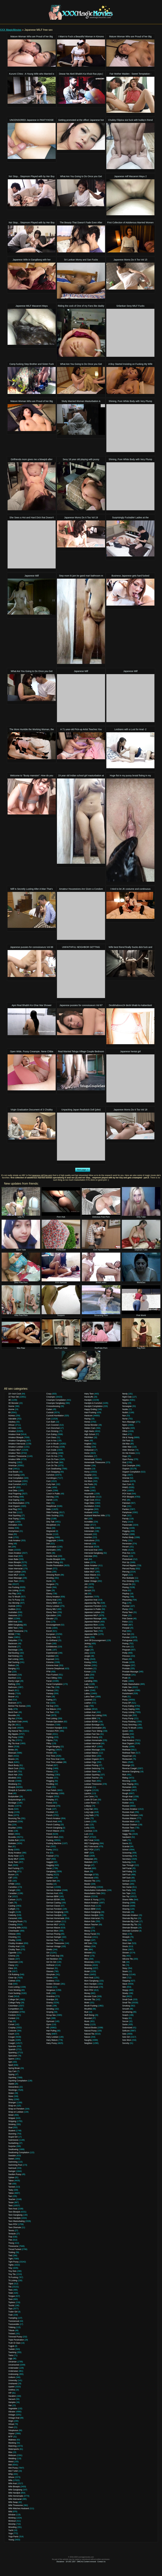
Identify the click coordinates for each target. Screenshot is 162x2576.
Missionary (89, 1962)
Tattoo (11, 2193)
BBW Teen (13, 1628)
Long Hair (88, 1809)
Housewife (89, 1494)
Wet (10, 2465)
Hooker (87, 1465)
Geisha (49, 1884)
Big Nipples (13, 1734)
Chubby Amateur (15, 1943)
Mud (86, 2012)
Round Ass (127, 1800)
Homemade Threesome (94, 1462)
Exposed (50, 1659)
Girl (47, 1953)
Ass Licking (13, 1590)
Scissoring (126, 1853)
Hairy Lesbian (52, 2037)
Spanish (11, 2049)
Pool (124, 1631)
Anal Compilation (15, 1478)
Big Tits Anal (13, 1743)
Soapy (125, 2018)
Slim (124, 1987)
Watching (12, 2446)
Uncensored (13, 2365)
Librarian (88, 1787)
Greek (49, 2006)
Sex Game (127, 1887)
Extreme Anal (52, 1665)
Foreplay (50, 1800)
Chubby (11, 1940)
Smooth (125, 2009)
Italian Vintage (90, 1581)
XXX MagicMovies (10, 29)
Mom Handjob (90, 1984)
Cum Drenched (53, 1428)
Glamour (50, 1968)
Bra (10, 1824)
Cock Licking (14, 1987)
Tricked (11, 2333)
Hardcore (88, 1415)
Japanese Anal (90, 1600)
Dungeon (50, 1584)
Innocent (88, 1534)
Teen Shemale (14, 2227)
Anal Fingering (14, 1494)
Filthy (48, 1743)
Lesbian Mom (90, 1756)
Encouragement (53, 1625)
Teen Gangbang (15, 2215)
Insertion (88, 1537)
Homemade (89, 1459)
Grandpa (50, 1999)
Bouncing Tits (14, 1818)
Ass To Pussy (14, 1600)
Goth (48, 1993)
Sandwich (126, 1837)
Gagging (50, 1865)
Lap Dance (89, 1687)
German (49, 1887)
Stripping (12, 2121)
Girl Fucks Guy (52, 1956)
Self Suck (126, 1878)
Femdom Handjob (54, 1728)
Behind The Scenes (17, 1706)
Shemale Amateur (130, 1915)
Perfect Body (128, 1537)
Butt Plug (12, 1871)
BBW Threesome (15, 1631)
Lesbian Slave (90, 1771)
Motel (86, 2002)
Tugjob (11, 2346)
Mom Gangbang (91, 1981)
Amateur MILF (14, 1450)
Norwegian (127, 1406)
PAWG (125, 1487)
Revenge (126, 1765)
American (12, 1465)
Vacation (12, 2396)
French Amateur (53, 1818)
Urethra (11, 2390)
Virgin (10, 2421)
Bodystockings (14, 1800)
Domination (51, 1547)
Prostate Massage (130, 1671)
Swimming (12, 2162)
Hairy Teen (89, 1394)
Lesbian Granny (91, 1737)
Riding (125, 1778)
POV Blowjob (128, 1497)
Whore (11, 2477)
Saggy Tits (127, 1834)
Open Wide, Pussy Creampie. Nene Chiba (31, 1051)
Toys (10, 2308)
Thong (11, 2243)
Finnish (49, 1753)
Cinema (11, 1956)
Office (124, 1431)
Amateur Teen (14, 1453)
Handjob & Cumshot (93, 1403)
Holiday (87, 1447)
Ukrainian (12, 2362)
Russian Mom (128, 1821)
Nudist (125, 1412)
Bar (10, 1671)
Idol (85, 1518)
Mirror (86, 1956)
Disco (48, 1528)
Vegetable (12, 2408)
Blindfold (12, 1778)
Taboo (11, 2180)
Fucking (49, 1840)
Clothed (11, 1981)
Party (124, 1522)
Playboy (125, 1593)
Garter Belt (51, 1881)
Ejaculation (51, 1615)
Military (87, 1946)
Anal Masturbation (16, 1503)
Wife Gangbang (15, 2490)
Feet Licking (51, 1718)
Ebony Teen (51, 1612)
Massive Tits (89, 1881)
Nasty (86, 2024)
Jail (85, 1593)
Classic (11, 1959)
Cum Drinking (52, 1431)
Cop (10, 2021)
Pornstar (126, 1637)
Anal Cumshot (14, 1484)
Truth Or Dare (14, 2343)
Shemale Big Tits (129, 1924)
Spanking (12, 2052)
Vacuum (11, 2399)
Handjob (88, 1400)
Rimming (126, 1781)
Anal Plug (12, 1509)
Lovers (87, 1821)
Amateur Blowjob (15, 1437)
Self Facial (127, 1868)
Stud (10, 2127)
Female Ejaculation (54, 1721)
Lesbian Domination (93, 1728)
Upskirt (11, 2387)
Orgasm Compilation (131, 1472)
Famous (49, 1690)
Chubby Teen (14, 1949)
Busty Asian (13, 1856)
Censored (12, 1918)
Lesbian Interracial (92, 1743)
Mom (86, 1974)
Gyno (48, 2024)
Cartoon (11, 1899)
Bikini (10, 1746)
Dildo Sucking (52, 1515)
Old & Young (127, 1437)
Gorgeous (50, 1990)
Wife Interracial (15, 2499)
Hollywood (88, 1450)
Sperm (11, 2059)
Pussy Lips (127, 1715)
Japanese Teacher (92, 1628)
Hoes (86, 1440)
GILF (48, 1859)
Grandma (50, 1996)
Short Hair (126, 1943)
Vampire (12, 2402)
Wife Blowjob (14, 2486)
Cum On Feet (52, 1462)
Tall (9, 2184)
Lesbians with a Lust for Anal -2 (130, 729)
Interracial (88, 1547)
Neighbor (88, 2043)
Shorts (125, 1946)
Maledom (88, 1862)
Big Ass (11, 1718)
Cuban (49, 1409)
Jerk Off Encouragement (95, 1640)
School (125, 1849)
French (49, 1815)
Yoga (10, 2533)
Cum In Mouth (52, 1444)
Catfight (11, 1909)
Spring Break (14, 2068)
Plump (125, 1609)
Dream (49, 1568)
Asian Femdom (15, 1565)
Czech (49, 1490)
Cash (10, 1903)
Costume (12, 2031)
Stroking (12, 2124)
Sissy (124, 1968)
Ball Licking (13, 1659)
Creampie (50, 1397)
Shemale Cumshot (130, 1931)
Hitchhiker (88, 1437)
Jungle (87, 1656)
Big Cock (12, 1728)
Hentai (87, 1422)
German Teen (52, 1940)
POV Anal (126, 1494)
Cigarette (12, 1953)
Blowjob (11, 1787)
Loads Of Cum (90, 1800)
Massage (88, 1874)
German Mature (53, 1928)
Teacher (11, 2199)
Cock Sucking (14, 1993)
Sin (123, 1965)
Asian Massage (15, 1578)
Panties (125, 1509)
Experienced (51, 1653)
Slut (124, 1996)
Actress (11, 1415)
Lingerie (87, 1790)
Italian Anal (89, 1568)
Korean (87, 1671)
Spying (11, 2074)
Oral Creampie (128, 1465)
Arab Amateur (14, 1540)
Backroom (12, 1643)
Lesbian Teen (90, 1781)
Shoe (124, 1934)
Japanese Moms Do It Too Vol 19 (81, 517)
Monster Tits (89, 1999)
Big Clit (11, 1725)
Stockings (12, 2090)
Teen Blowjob (14, 2212)
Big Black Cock (15, 1721)
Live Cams (89, 1796)
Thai (10, 2237)
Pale (124, 1506)
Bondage (12, 1803)
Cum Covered (52, 1425)
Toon (10, 2299)
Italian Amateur (90, 1565)
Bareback (12, 1675)
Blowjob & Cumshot (17, 1790)
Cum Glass (51, 1437)
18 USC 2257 (71, 2562)
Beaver (11, 1696)
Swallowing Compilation (18, 2152)
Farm (48, 1696)
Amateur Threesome (17, 1456)
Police (125, 1622)
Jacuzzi (87, 1590)
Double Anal (51, 1556)
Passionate (127, 1525)
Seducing (126, 1862)
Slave (124, 1984)
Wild (10, 2511)
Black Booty (13, 1765)
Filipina (49, 1740)
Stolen (11, 2093)
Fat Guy (49, 1706)
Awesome (12, 1615)
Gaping (49, 1874)
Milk (86, 1949)
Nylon (124, 1425)
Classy (11, 1965)
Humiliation (89, 1506)
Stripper (11, 2118)
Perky (124, 1540)
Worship (12, 2524)
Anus (10, 1534)
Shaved (125, 1906)
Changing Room (15, 1921)
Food (48, 1787)
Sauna (125, 1843)
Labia (86, 1675)
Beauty (11, 1693)
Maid (86, 1856)
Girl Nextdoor (52, 1959)
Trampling (12, 2318)
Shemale (126, 1912)
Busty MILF (13, 1859)
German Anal (52, 1893)
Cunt (48, 1481)
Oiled (124, 1434)
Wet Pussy (13, 2468)
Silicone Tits (127, 1959)
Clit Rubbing (13, 1974)
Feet (48, 1715)
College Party (14, 2002)
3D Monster (13, 1403)
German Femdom (54, 1909)
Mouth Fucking (90, 2006)
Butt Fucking (13, 1868)
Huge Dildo (89, 1503)
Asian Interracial (15, 1568)
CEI (10, 1881)
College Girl (13, 1999)
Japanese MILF (91, 1615)
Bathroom (12, 1687)
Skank (125, 1971)
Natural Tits (89, 2034)
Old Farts (126, 1440)
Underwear (13, 2371)
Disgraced (50, 1531)
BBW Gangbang (15, 1625)
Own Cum (126, 1484)
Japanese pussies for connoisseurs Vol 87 (81, 1005)
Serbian (125, 1884)
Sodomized (127, 2027)
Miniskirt (88, 1953)
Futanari (50, 1856)
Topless (11, 2302)
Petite (124, 1550)
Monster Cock (90, 1996)
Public (125, 1681)
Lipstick (87, 1793)
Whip (10, 2474)
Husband (88, 1512)
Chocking (12, 1937)
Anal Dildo (12, 1490)
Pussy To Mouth (129, 1728)
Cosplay (11, 2027)
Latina (87, 1693)
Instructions (89, 1540)
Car (10, 1896)
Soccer (125, 2021)
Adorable (12, 1419)
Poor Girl (126, 1634)
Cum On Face (52, 1459)
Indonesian (89, 1531)
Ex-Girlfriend (51, 1640)
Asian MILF (13, 1575)
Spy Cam (12, 2071)
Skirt (124, 1977)
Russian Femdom (130, 1815)
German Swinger (53, 1937)
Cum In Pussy (52, 1447)
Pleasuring (127, 1600)
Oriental (125, 1478)
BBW (10, 1618)
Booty (11, 1812)
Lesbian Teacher (91, 1778)
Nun (124, 1415)
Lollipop (87, 1806)
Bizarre (11, 1759)
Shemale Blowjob (130, 1928)
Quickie (125, 1734)
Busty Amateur (14, 1853)
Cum (48, 1419)
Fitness (49, 1771)
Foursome (50, 1806)
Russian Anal (128, 1812)
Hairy (48, 2034)
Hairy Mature (52, 2040)
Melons (87, 1928)
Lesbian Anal (90, 1712)
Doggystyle (51, 1540)
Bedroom (12, 1703)
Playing (125, 1597)
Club (10, 1984)
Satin (124, 1840)
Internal (87, 1543)
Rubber (125, 1803)
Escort (49, 1631)
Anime (11, 1528)
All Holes (12, 1428)
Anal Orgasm (14, 1506)
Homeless (88, 1456)
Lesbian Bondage (92, 1725)
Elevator (50, 1618)
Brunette (12, 1837)
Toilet (10, 2293)
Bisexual (12, 1753)
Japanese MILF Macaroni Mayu (31, 306)
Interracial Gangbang (93, 1553)
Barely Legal (13, 1681)
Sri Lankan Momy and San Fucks (81, 259)
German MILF (52, 1924)
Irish (86, 1559)
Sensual (125, 1881)
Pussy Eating (128, 1706)
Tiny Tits (12, 2274)
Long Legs (89, 1812)
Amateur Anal (14, 1434)
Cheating (12, 1924)
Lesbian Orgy (90, 1762)
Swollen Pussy (14, 2174)
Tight (10, 2259)
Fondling (50, 1784)
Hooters (87, 1469)
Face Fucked (52, 1675)
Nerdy (125, 1394)
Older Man (127, 1447)
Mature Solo (89, 1921)
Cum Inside (51, 1450)
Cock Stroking (14, 1990)
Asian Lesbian (14, 1572)
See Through (128, 1865)
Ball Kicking (13, 1656)
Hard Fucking (90, 1412)
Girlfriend (50, 1965)
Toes (10, 2290)
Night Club (127, 1397)
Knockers (88, 1668)
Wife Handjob (14, 2493)
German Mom (52, 1931)
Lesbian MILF (90, 1746)
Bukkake (12, 1843)
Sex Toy (125, 1896)
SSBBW (125, 1831)
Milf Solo (88, 1943)
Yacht (10, 2530)
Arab (10, 1537)
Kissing (87, 1662)
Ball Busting (13, 1653)
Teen (10, 2205)
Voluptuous (13, 2430)
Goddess (50, 1981)
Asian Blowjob (14, 1562)
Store (10, 2096)
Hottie (86, 1490)
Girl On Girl (51, 1962)
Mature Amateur (91, 1903)
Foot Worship (52, 1793)
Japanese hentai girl (130, 1051)
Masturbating (90, 1887)
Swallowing (13, 2149)
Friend (49, 1834)
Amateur (12, 1431)
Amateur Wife (14, 1459)
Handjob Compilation (93, 1406)
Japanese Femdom (92, 1606)
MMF (86, 1853)
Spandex (12, 2046)
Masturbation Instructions (95, 1890)
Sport (10, 2065)
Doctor (49, 1534)
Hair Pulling (51, 2031)
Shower (125, 1953)
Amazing (12, 1462)
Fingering (50, 1750)
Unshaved (12, 2383)
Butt (10, 1865)
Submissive (13, 2140)
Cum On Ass (51, 1456)
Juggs (87, 1650)
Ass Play (12, 1593)
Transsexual (13, 2321)
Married (87, 1868)
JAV (86, 1584)
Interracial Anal (90, 1550)
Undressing (13, 2374)
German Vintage (53, 1946)
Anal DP (12, 1487)
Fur (47, 1853)
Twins (11, 2355)
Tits (10, 2287)
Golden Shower (53, 1984)
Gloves (49, 1977)
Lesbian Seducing (92, 1768)
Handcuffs (88, 1397)
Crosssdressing (53, 1406)
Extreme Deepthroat (55, 1668)
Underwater (13, 2368)
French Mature (52, 1831)
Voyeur (11, 2433)
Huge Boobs (89, 1497)
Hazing (87, 1419)
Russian (125, 1806)
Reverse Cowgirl (129, 1768)
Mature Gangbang (92, 1912)
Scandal (125, 1846)
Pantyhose (127, 1512)
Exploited (50, 1656)
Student (11, 2130)
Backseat (12, 1647)
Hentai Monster (91, 1425)
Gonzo (49, 1987)
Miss (86, 1959)
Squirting (12, 2077)
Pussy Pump (127, 1718)
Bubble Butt (13, 1840)
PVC (124, 1500)
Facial (49, 1681)
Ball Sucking (13, 1662)
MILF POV (89, 1849)
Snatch (125, 2015)
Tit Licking (12, 2280)
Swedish (12, 2155)
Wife (10, 2480)
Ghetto (49, 1949)
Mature (87, 1896)
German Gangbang (54, 1912)
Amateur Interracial (16, 1444)
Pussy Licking (128, 1712)
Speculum (12, 2056)
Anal (10, 1469)
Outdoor (125, 1481)
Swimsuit (12, 2168)
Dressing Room (53, 1575)
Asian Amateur (14, 1553)
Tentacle (12, 2234)
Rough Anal (127, 1796)
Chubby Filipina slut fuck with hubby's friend (130, 120)
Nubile (125, 1409)
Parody (125, 1518)
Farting (49, 1700)
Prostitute (126, 1675)
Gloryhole (50, 1974)
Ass (10, 1584)
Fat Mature (51, 1709)
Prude (125, 1678)
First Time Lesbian (54, 1762)
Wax (10, 2452)
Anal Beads (13, 1472)
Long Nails (89, 1815)
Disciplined (51, 1525)
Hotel (86, 1487)
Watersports (13, 2449)
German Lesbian (53, 1921)
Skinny (125, 1974)
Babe (10, 1637)
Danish (49, 1500)
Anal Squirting (14, 1515)
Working (12, 2518)
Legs (86, 1706)
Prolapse (126, 1665)
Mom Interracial (91, 1987)
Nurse (125, 1419)
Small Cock (127, 1999)
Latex (86, 1690)
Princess (126, 1656)
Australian (12, 1612)
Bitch (10, 1756)
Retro (124, 1762)
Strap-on (12, 2106)
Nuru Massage (128, 1422)
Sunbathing (13, 2143)
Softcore (126, 2031)
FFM (48, 1671)
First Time (50, 1756)
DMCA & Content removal (86, 2562)
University (12, 2380)
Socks (125, 2024)
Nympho (126, 1428)
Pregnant (126, 1650)
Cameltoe (12, 1887)
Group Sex (51, 2015)
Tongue (11, 2296)
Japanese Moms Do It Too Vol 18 (130, 1109)
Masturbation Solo (92, 1893)
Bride (10, 1831)
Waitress (12, 2440)
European (50, 1634)
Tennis (11, 2230)
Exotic (49, 1650)
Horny (87, 1472)
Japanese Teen (91, 1631)
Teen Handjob (14, 2218)
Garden (49, 1878)
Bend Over (13, 1712)
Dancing (50, 1497)
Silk (123, 1962)
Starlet (11, 2084)
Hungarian (88, 1509)
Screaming (127, 1856)
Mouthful (88, 2009)
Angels (11, 1522)
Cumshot (50, 1475)
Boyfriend (12, 1821)
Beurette (12, 1715)
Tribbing (11, 2327)
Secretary (126, 1859)
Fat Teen (50, 1712)
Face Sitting (51, 1678)
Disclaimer (60, 2562)
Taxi (10, 2196)
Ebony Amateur (53, 1597)
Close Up (12, 1977)
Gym (48, 2018)
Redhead (126, 1750)
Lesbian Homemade (93, 1740)
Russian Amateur (129, 1809)
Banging (12, 1668)
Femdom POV (52, 1731)
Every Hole (51, 1637)
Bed (10, 1700)
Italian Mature (90, 1575)
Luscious (88, 1831)
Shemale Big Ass (129, 1918)
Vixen (10, 2427)
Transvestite (13, 2324)
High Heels (89, 1431)
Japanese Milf (32, 575)
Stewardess (13, 2087)
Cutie (48, 1487)
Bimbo (11, 1750)
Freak (48, 1809)
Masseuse (88, 1878)
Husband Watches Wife (94, 1515)
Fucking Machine (53, 1843)
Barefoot (12, 1678)
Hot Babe (88, 1478)
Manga (87, 1865)
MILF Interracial (91, 1846)
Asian (10, 1550)
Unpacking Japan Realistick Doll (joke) (81, 1109)
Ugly (10, 2358)
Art (9, 1547)
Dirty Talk (50, 1522)
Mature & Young (91, 1899)
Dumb (49, 1581)
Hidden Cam (89, 1428)
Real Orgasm (128, 1743)
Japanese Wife (90, 1634)
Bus (10, 1846)
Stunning (12, 2134)
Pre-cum (126, 1647)
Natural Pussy (90, 2031)
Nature (87, 2037)
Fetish (49, 1734)
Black (10, 1762)
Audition (11, 1609)
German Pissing (53, 1934)
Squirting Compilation (17, 2081)
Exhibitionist (51, 1647)
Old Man (126, 1444)
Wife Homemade (15, 2496)
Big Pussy (12, 1737)
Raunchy (126, 1737)
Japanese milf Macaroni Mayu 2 (130, 176)
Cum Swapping (53, 1472)
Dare (48, 1503)
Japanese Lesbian (92, 1612)
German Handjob (53, 1915)
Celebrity (12, 1915)
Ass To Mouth (14, 1597)
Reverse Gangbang (130, 1771)
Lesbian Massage (92, 1750)
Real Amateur (128, 1740)
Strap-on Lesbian (15, 2112)
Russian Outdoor (129, 1824)
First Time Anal (52, 1759)
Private (125, 1662)
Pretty (124, 1653)
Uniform (11, 2377)
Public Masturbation (131, 1684)
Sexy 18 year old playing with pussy (81, 459)
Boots (11, 1809)
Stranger (12, 2102)
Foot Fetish (51, 1790)
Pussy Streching (129, 1725)
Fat (47, 1703)
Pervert (125, 1547)
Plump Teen (127, 1612)
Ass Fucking (13, 1587)
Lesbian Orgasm (91, 1759)
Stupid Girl (13, 2137)
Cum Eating (51, 1434)
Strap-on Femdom (16, 2109)
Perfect (125, 1534)
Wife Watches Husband (18, 2508)
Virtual (11, 2424)
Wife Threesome (15, 2505)
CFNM (11, 1884)
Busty (10, 1849)
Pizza (124, 1590)
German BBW (52, 1896)
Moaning (88, 1968)
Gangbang (50, 1871)
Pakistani (126, 1503)
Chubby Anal (14, 1946)
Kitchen (87, 1665)
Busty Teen (13, 1862)
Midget (87, 1940)
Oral (124, 1462)
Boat (10, 1793)
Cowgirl (11, 2043)
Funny (49, 1849)
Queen (125, 1731)
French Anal (51, 1821)
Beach (11, 1690)
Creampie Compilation (56, 1400)
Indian (87, 1525)
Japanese (88, 1597)
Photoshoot (127, 1559)
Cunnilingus (51, 1478)
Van (10, 2405)
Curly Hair (50, 1484)
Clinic (10, 1968)
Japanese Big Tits (92, 1603)
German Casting (53, 1903)
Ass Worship (13, 1603)
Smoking (126, 2006)
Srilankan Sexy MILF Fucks (130, 306)
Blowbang (12, 1784)
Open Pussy (127, 1459)
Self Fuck (126, 1874)
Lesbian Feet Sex (92, 1734)
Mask (86, 1871)
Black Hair (12, 1775)
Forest (49, 1803)
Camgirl (11, 1890)
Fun (48, 1846)
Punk (124, 1696)
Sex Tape (126, 1893)
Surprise (12, 2146)
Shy (124, 1956)
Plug (124, 1603)
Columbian (13, 2006)
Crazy (48, 1394)
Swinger (11, 2171)
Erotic (48, 1628)
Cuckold (49, 1412)
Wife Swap (13, 2502)
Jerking (87, 1643)
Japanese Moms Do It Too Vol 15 (130, 259)
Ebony (49, 1593)
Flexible (49, 1778)
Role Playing (127, 1784)
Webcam (12, 2455)
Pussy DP (126, 1703)
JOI (85, 1587)
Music (86, 2021)
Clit (9, 1971)
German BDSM (53, 1899)
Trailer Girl (13, 2312)
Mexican (88, 1937)
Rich (124, 1775)
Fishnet (49, 1765)
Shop (124, 1940)
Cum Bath (50, 1422)
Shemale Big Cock (130, 1921)
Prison (125, 1659)
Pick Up (125, 1562)
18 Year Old (13, 1397)
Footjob (49, 1796)
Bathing (11, 1684)
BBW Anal (12, 1622)
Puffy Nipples (128, 1690)
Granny (49, 2002)
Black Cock (13, 1768)
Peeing (125, 1528)
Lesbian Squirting (92, 1775)
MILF (86, 1837)
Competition (13, 2009)
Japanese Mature (92, 1622)
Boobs (11, 1806)
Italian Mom (89, 1578)
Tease (11, 2202)
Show (124, 1949)
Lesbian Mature (91, 1753)
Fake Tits (50, 1687)
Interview (88, 1556)
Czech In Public (53, 1494)
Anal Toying (13, 1518)
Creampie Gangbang (55, 1403)
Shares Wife (127, 1899)
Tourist (11, 2305)
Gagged (49, 1862)
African (11, 1425)
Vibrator (11, 2412)
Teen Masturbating (16, 2221)
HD (47, 2027)
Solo (124, 2034)
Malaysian (88, 1859)
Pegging (126, 1531)
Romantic (126, 1790)
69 (9, 1412)
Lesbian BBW (90, 1718)
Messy (87, 1931)
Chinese (12, 1934)
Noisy (124, 1403)
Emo (48, 1622)
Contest (11, 2018)
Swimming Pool (15, 2165)
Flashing (50, 1775)
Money (87, 1993)
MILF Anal (88, 1840)
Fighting (49, 1737)
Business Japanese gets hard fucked (130, 575)
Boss (10, 1815)
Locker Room (90, 1803)
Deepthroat (51, 1506)
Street (11, 2115)
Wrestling (12, 2527)
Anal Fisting (13, 1497)
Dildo (48, 1509)
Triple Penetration (16, 2340)
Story (10, 2099)
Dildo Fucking (52, 1512)
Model (87, 1971)
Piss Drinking (128, 1581)
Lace (86, 1678)
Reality (125, 1746)
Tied (10, 2255)
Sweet (11, 2159)
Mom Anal (88, 1977)
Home (87, 1453)
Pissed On (126, 1584)
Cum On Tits (51, 1465)
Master (87, 1884)
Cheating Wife (14, 1928)
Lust (86, 1834)
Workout (12, 2521)
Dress (48, 1572)
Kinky (86, 1659)
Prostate (126, 1668)
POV (124, 1490)
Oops (124, 1456)
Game (49, 1868)
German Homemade (55, 1918)
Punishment (127, 1693)
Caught (11, 1912)
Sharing (125, 1903)
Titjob (10, 2283)
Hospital (87, 1475)
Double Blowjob (53, 1559)
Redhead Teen (128, 1753)
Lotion (87, 1818)
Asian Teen (13, 1581)
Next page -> (82, 1170)
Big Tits (11, 1740)
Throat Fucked (14, 2249)
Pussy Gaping (128, 1709)
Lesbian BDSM (90, 1721)
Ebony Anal (51, 1600)
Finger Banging (53, 1746)
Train (10, 2315)
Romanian (126, 1787)
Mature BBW (89, 1909)
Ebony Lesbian (52, 1606)
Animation (12, 1525)
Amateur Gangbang (17, 1440)
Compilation (13, 2012)
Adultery (12, 1422)
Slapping (126, 1981)
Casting (11, 1906)
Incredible (88, 1522)
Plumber (126, 1606)
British (11, 1834)
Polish (125, 1625)
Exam (48, 1643)
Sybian (11, 2177)
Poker (124, 1615)
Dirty (48, 1518)
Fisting (49, 1768)
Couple (11, 2040)
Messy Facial (90, 1934)
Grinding (50, 2009)
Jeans (87, 1637)
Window (11, 2515)
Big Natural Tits (15, 1731)
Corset (11, 2024)
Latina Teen (89, 1696)
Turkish (11, 2349)
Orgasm (125, 1469)
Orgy (124, 1475)
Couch (11, 2034)
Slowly (125, 1993)
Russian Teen (128, 1828)
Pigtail (125, 1575)
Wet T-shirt (13, 2471)
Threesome (13, 2246)
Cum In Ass (51, 1440)
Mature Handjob (91, 1915)
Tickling (11, 2252)
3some (11, 1406)
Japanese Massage (92, 1618)
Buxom (11, 1874)
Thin (10, 2240)
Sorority (125, 2043)
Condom (12, 2015)
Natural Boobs (90, 2027)
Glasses (49, 1971)
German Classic (53, 1906)
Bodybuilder (13, 1796)
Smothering (127, 2012)
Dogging (50, 1537)
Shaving (125, 1909)
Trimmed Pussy (15, 2337)
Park (124, 1515)
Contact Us (101, 2562)
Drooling (50, 1578)
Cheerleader (13, 1931)
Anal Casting (14, 1475)
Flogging (50, 1781)
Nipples (125, 1400)
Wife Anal (12, 2483)
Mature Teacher (91, 1924)
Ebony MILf (51, 1609)
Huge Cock (89, 1500)
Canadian (12, 1893)
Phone (125, 1556)
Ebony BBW (51, 1603)
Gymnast (50, 2021)
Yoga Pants (13, 2536)
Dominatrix (51, 1550)
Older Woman (128, 1450)
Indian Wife (89, 1528)
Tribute (11, 2330)
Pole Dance (127, 1618)
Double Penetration (54, 1565)
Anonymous (13, 1531)
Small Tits (126, 2002)
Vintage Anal (13, 2418)
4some (11, 1409)
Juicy (86, 1653)
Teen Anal (12, 2209)
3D (9, 1400)
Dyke (48, 1590)
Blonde (11, 1781)
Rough (125, 1793)
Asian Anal (13, 1556)
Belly (10, 1709)
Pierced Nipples (129, 1565)
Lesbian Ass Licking (93, 1715)
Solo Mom (126, 2040)
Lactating (88, 1681)
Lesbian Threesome (93, 1784)
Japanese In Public (92, 1609)
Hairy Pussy (51, 2043)
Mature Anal (89, 1906)
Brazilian (12, 1828)
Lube (86, 1824)
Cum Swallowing (53, 1469)
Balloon (11, 1665)
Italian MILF (89, 1572)
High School (89, 1434)
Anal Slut (12, 1512)
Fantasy (49, 1693)
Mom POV (88, 1990)
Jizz (86, 1647)
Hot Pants (88, 1484)
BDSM (11, 1634)
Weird (11, 2461)
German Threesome (55, 1943)
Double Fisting (52, 1562)
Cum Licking (51, 1453)
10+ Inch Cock (14, 1394)
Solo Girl (126, 2037)
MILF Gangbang (91, 1843)
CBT (10, 1878)
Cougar (11, 2037)
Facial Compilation (54, 1684)
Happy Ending (90, 1409)
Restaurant (127, 1759)
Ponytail (125, 1628)
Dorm (48, 1553)
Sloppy (125, 1990)
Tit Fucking (13, 2277)
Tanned (11, 2187)
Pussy (125, 1700)
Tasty (10, 2190)
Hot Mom (88, 1481)
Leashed (88, 1700)
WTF (10, 2436)
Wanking (12, 2443)
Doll (48, 1543)
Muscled (88, 2018)
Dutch (48, 1587)
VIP (10, 2393)
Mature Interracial (92, 1918)
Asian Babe (13, 1559)
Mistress (88, 1965)
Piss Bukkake (128, 1578)
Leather (87, 1703)
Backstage (13, 1650)
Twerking (12, 2352)
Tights (11, 2265)
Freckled (50, 1812)
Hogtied (87, 1444)
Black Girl (12, 1771)
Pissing (125, 1587)
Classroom (13, 1962)
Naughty (88, 2040)
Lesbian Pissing (91, 1765)
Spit (10, 2062)
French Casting (53, 1824)
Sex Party (126, 1890)
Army (10, 1543)
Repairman (127, 1756)
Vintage (11, 2415)
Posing (125, 1643)
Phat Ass (126, 1553)
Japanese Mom (91, 1625)
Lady (86, 1684)
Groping (49, 2012)
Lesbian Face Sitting (93, 1731)
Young (11, 2540)
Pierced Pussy (128, 1568)
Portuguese (127, 1640)
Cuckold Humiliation (55, 1415)
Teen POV (12, 2224)
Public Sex (127, 1687)
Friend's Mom (52, 1837)
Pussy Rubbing (129, 1721)
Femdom (50, 1725)
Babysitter (12, 1640)
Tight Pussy (13, 2262)
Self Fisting (127, 1871)
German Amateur (53, 1890)
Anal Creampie (14, 1481)
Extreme (50, 1662)
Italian (87, 1562)
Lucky (86, 1828)
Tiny (10, 2268)
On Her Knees (128, 1453)
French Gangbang (54, 1828)
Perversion (127, 1543)
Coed (10, 1996)
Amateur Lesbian (15, 1447)
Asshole (11, 1606)
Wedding (12, 2458)
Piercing (125, 1572)
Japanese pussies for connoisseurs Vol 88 (31, 947)
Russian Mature (129, 1818)
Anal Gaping (13, 1500)
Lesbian (87, 1709)
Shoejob (126, 1937)
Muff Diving (89, 2015)
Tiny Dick (12, 2271)
